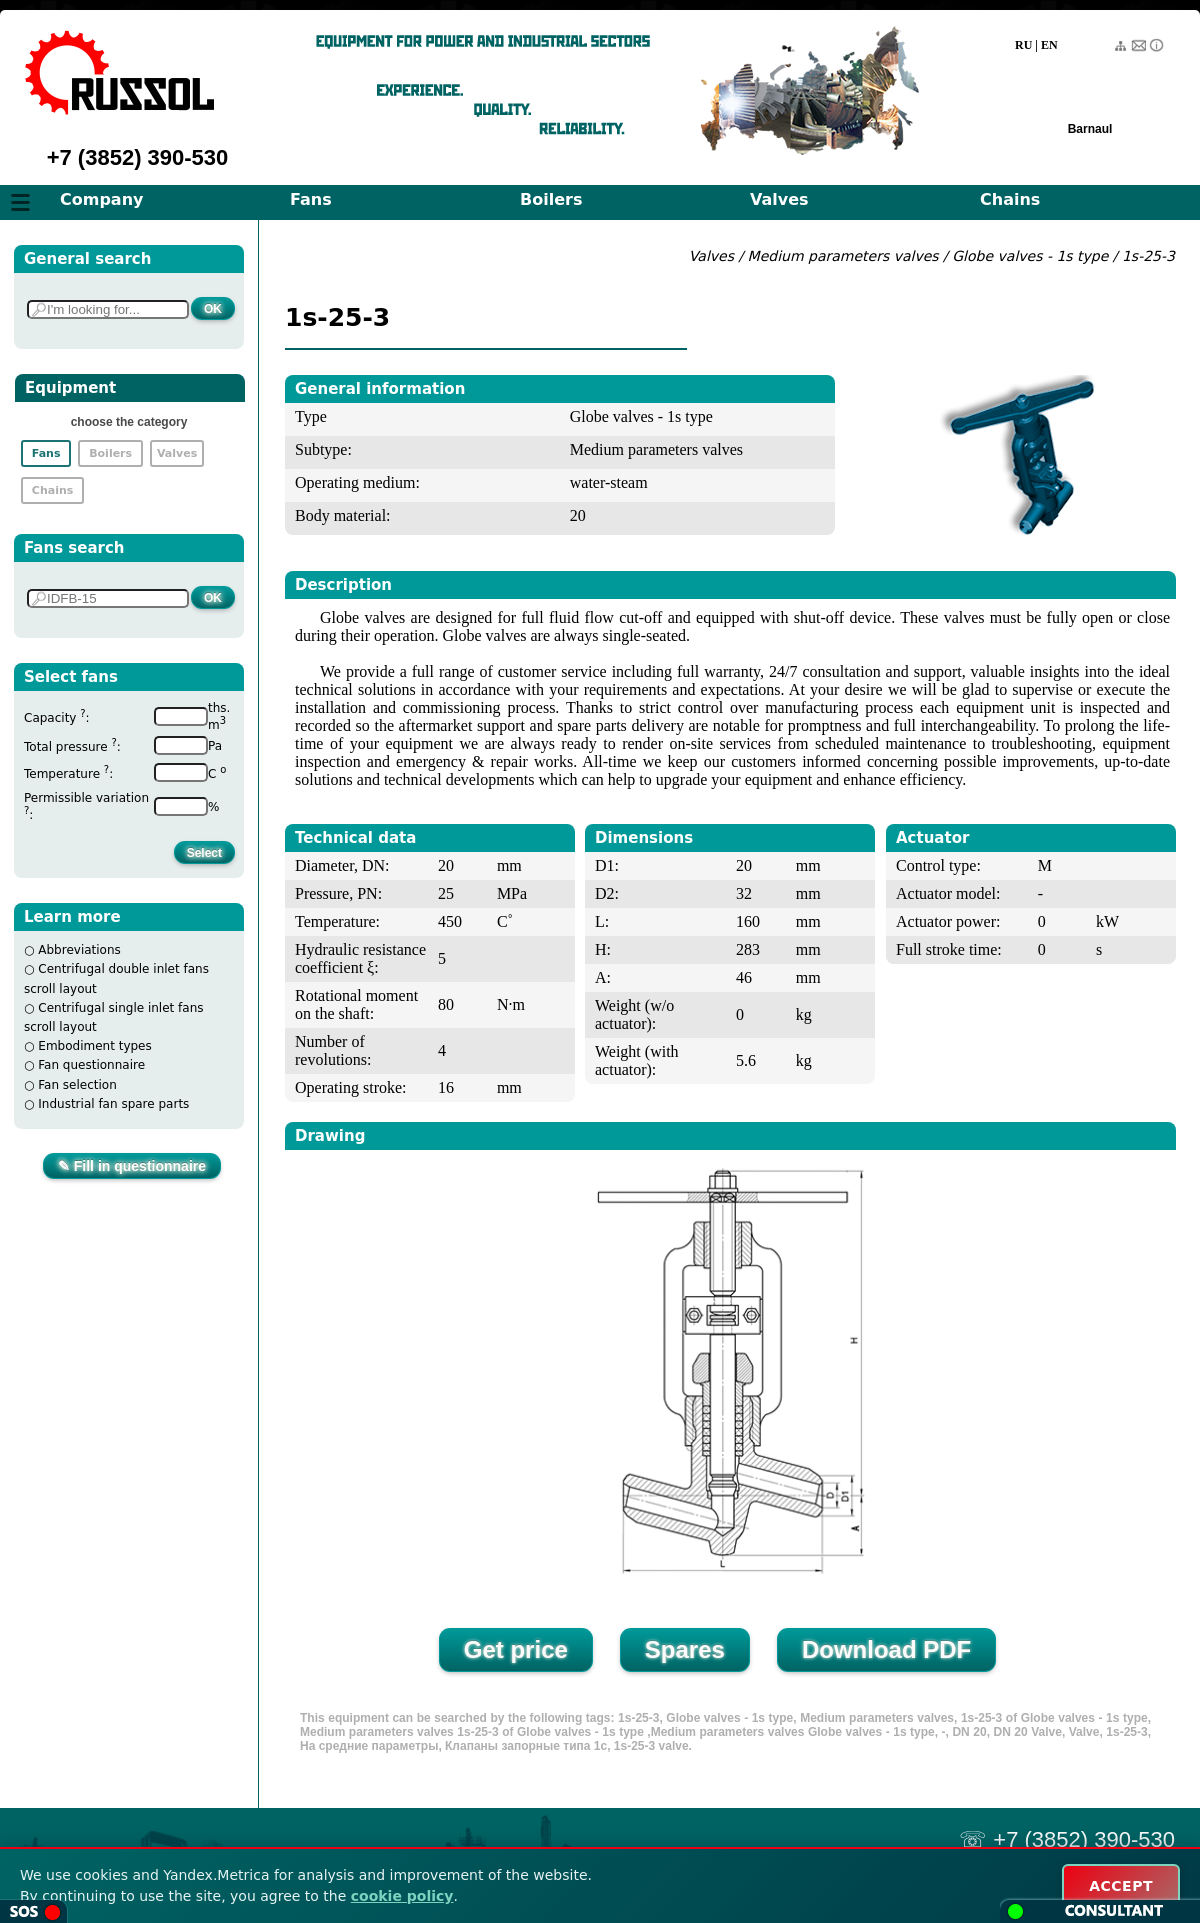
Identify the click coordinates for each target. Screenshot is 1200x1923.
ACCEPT (1121, 1886)
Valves (779, 199)
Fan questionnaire (91, 1065)
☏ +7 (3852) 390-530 (1067, 1839)
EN (1049, 45)
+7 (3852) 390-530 (138, 157)
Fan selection (77, 1085)
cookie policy (402, 1896)
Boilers (551, 199)
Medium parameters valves (845, 256)
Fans (311, 199)
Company (101, 199)
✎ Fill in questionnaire (132, 1166)
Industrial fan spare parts (113, 1104)
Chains (1010, 199)
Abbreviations (79, 950)
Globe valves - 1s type (1030, 256)
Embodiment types (94, 1046)
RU (1023, 45)
